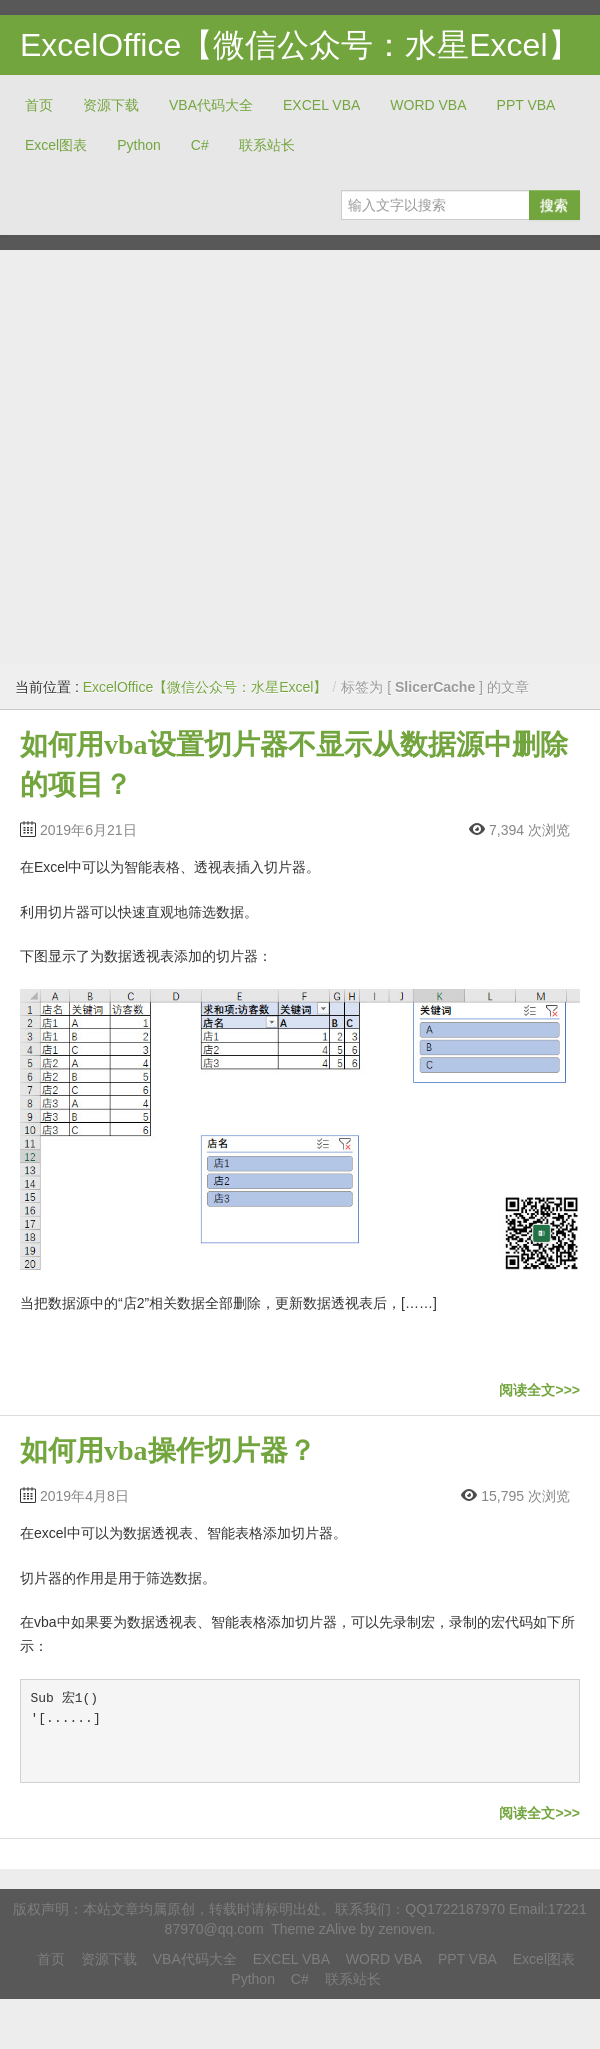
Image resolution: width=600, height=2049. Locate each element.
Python (139, 145)
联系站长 (267, 145)
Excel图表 (56, 145)
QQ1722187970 (455, 1909)
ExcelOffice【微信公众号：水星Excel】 (300, 45)
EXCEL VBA (321, 105)
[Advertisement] (187, 457)
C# (200, 145)
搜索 (554, 205)
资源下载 (111, 105)
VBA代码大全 (211, 105)
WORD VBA (428, 105)
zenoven (405, 1929)
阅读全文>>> (539, 1390)
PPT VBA (526, 105)
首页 (39, 105)
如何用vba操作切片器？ (168, 1450)
